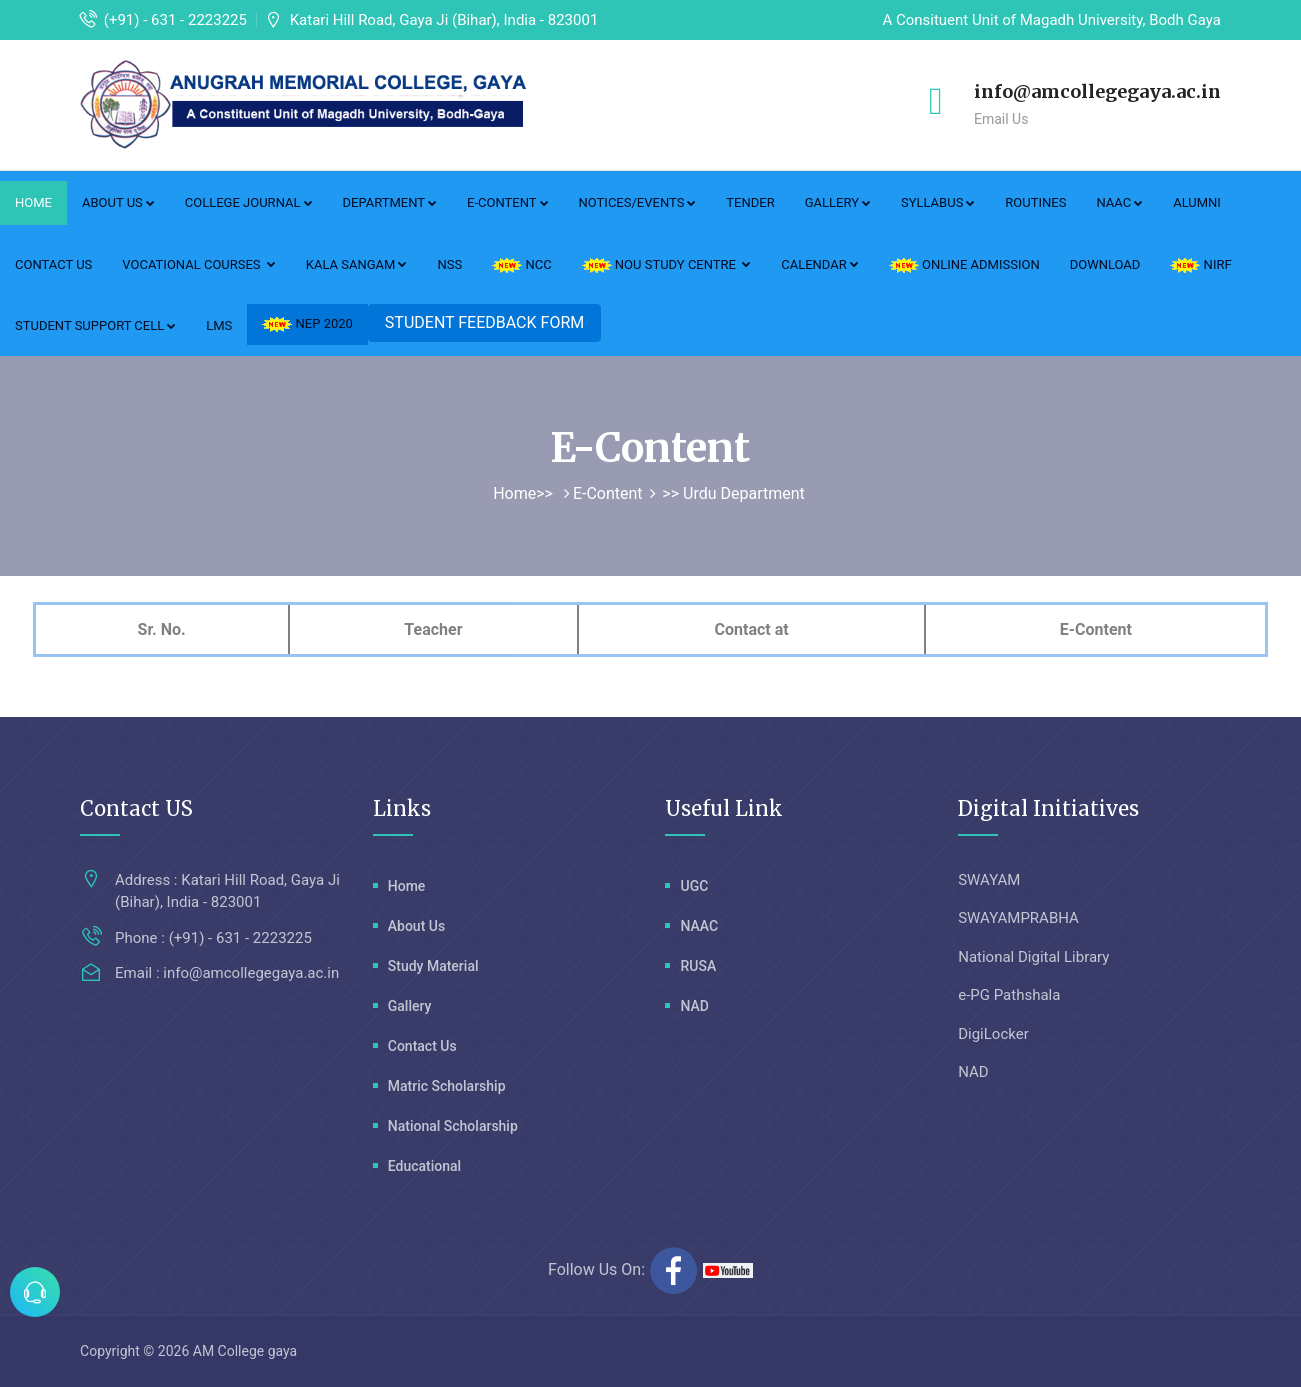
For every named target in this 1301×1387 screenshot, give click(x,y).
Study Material (433, 966)
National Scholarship (453, 1126)
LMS (219, 325)
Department (390, 202)
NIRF (1200, 265)
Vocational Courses (199, 264)
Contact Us (53, 264)
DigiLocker (993, 1034)
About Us (118, 202)
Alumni (1197, 202)
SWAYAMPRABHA (1018, 918)
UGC (694, 886)
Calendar (820, 264)
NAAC (1119, 202)
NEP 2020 (307, 324)
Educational (424, 1166)
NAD (694, 1006)
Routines (1035, 202)
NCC (521, 265)
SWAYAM (989, 880)
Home (33, 202)
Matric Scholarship (447, 1086)
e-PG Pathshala (1009, 995)
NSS (449, 264)
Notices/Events (638, 202)
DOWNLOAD (1105, 264)
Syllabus (938, 202)
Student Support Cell (95, 325)
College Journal (249, 202)
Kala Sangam (357, 264)
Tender (750, 202)
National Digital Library (1033, 957)
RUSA (698, 966)
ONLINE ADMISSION (964, 265)
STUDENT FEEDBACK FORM (484, 322)
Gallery (838, 202)
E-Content (507, 202)
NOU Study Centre (667, 265)
